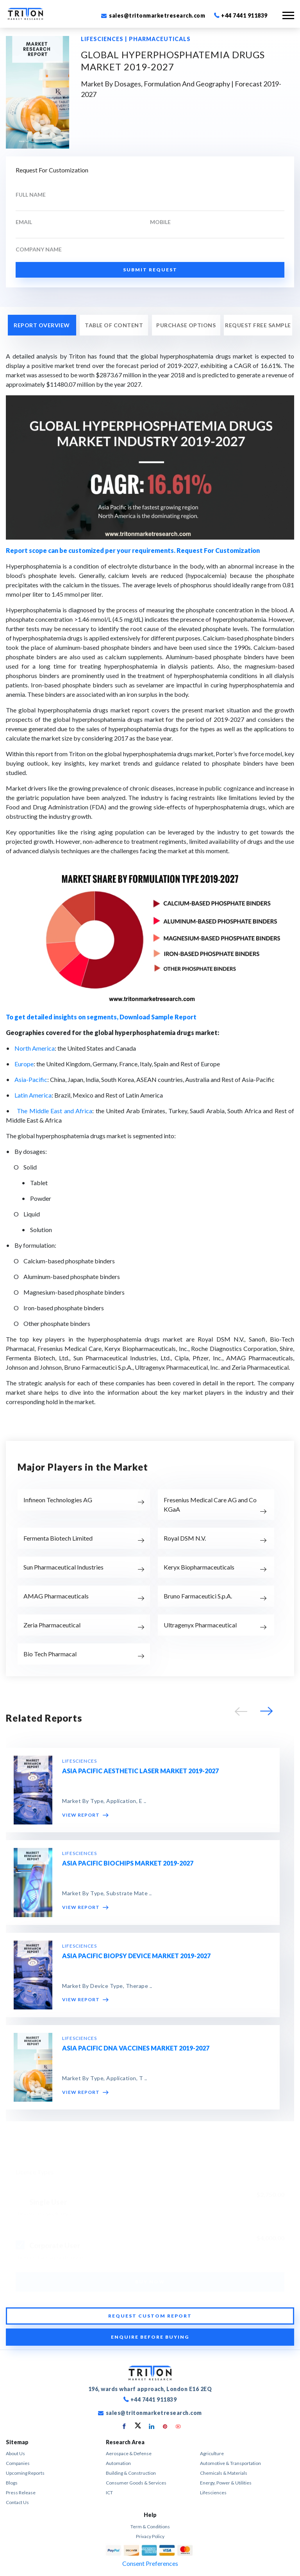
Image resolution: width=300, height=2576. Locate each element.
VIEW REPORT (85, 1815)
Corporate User (54, 2243)
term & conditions (150, 2526)
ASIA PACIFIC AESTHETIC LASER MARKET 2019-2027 (140, 1770)
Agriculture (212, 2453)
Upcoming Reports (25, 2473)
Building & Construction (131, 2473)
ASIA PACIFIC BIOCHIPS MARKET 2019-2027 (127, 1863)
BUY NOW (150, 2280)
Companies (18, 2463)
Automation (118, 2463)
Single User (48, 2200)
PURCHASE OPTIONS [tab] (186, 325)
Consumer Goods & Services (136, 2483)
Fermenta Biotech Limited (58, 1538)
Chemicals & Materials (223, 2473)
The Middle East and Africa (54, 1110)
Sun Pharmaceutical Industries (63, 1567)
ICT (109, 2492)
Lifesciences (213, 2492)
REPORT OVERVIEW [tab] (42, 325)
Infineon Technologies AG (57, 1499)
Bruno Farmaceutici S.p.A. (198, 1596)
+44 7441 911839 (241, 15)
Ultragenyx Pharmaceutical (200, 1625)
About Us (15, 2453)
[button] (265, 1713)
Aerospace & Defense (129, 2453)
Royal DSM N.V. (185, 1538)
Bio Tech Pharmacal (50, 1654)
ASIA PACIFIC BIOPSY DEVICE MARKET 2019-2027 (136, 1955)
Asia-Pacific (30, 1079)
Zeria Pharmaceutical (51, 1625)
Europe (24, 1063)
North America (34, 1048)
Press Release (21, 2492)
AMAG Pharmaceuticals (56, 1596)
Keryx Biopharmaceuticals (199, 1567)
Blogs (12, 2483)
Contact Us (17, 2502)
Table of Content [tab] (114, 325)
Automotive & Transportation (230, 2463)
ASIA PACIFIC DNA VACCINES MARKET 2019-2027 (135, 2048)
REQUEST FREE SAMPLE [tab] (258, 325)
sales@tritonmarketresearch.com (153, 15)
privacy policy (150, 2536)
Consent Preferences (150, 2563)
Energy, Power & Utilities (226, 2483)
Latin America (33, 1095)
